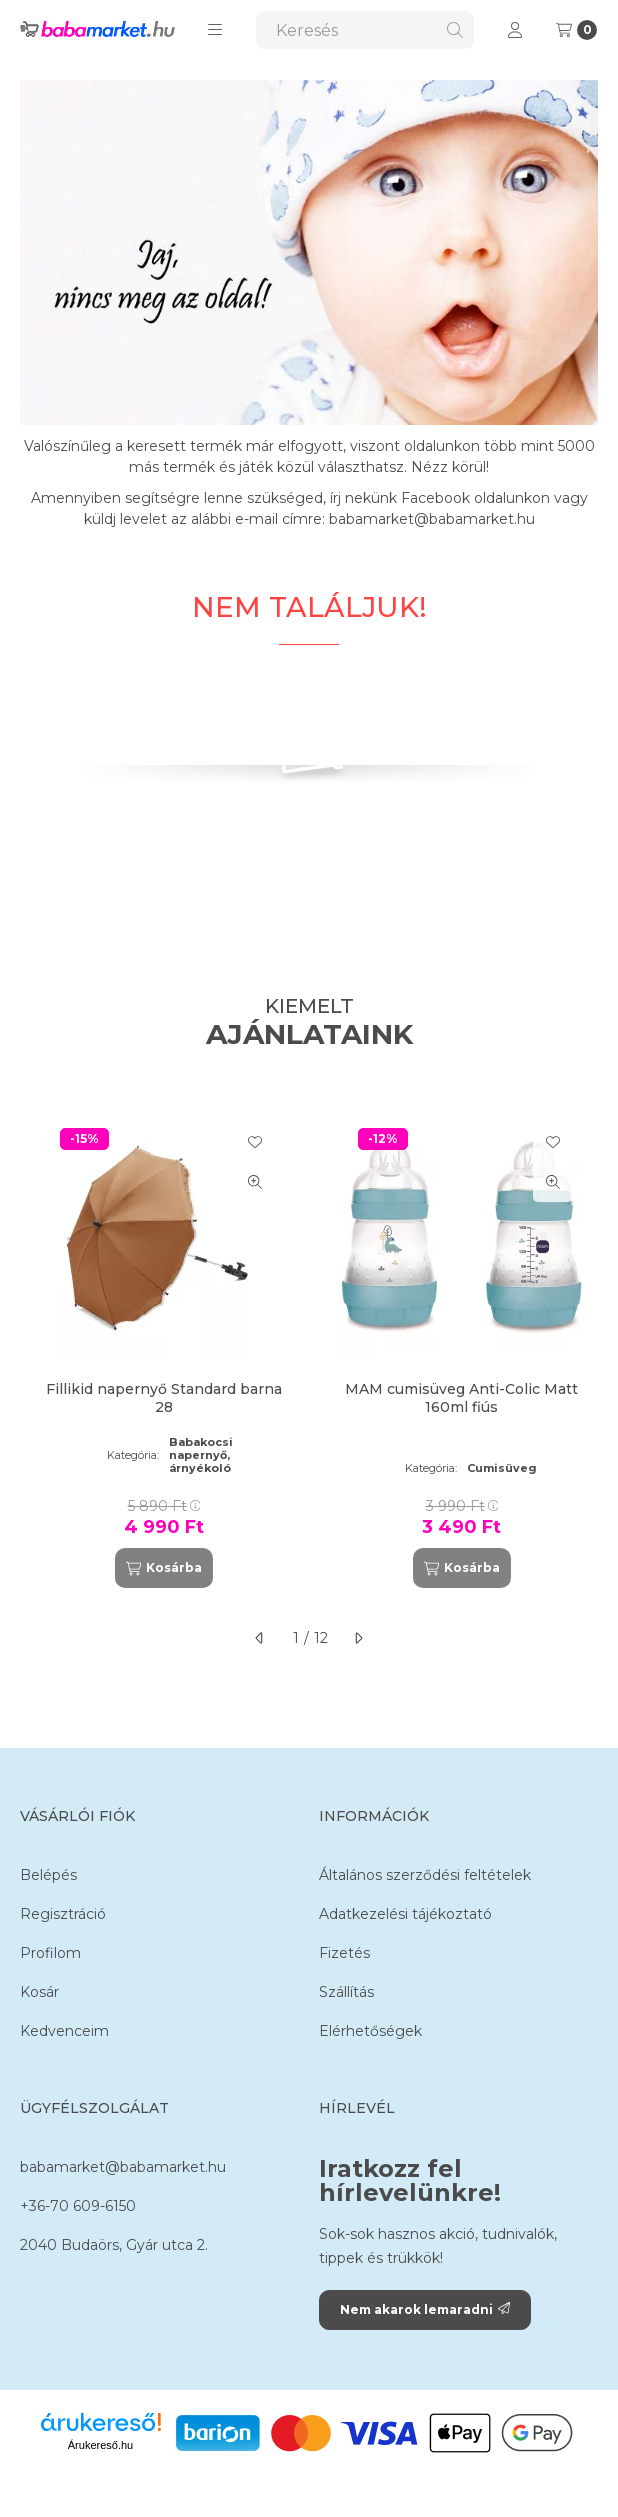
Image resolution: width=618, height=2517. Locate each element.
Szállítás (346, 1992)
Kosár (39, 1992)
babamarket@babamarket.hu (123, 2167)
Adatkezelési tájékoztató (405, 1914)
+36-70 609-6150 (78, 2206)
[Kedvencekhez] (255, 1142)
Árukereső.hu (100, 2445)
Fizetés (344, 1953)
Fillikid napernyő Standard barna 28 (164, 1398)
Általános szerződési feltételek (425, 1875)
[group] (309, 1350)
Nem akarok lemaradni (425, 2309)
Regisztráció (63, 1914)
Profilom (50, 1953)
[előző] (260, 1638)
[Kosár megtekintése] (576, 30)
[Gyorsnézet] (255, 1182)
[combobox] (365, 30)
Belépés (48, 1875)
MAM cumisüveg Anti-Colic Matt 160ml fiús (461, 1398)
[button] (215, 30)
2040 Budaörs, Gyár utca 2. (114, 2245)
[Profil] (515, 30)
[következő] (358, 1638)
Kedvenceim (64, 2031)
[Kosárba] (164, 1568)
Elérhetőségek (370, 2031)
